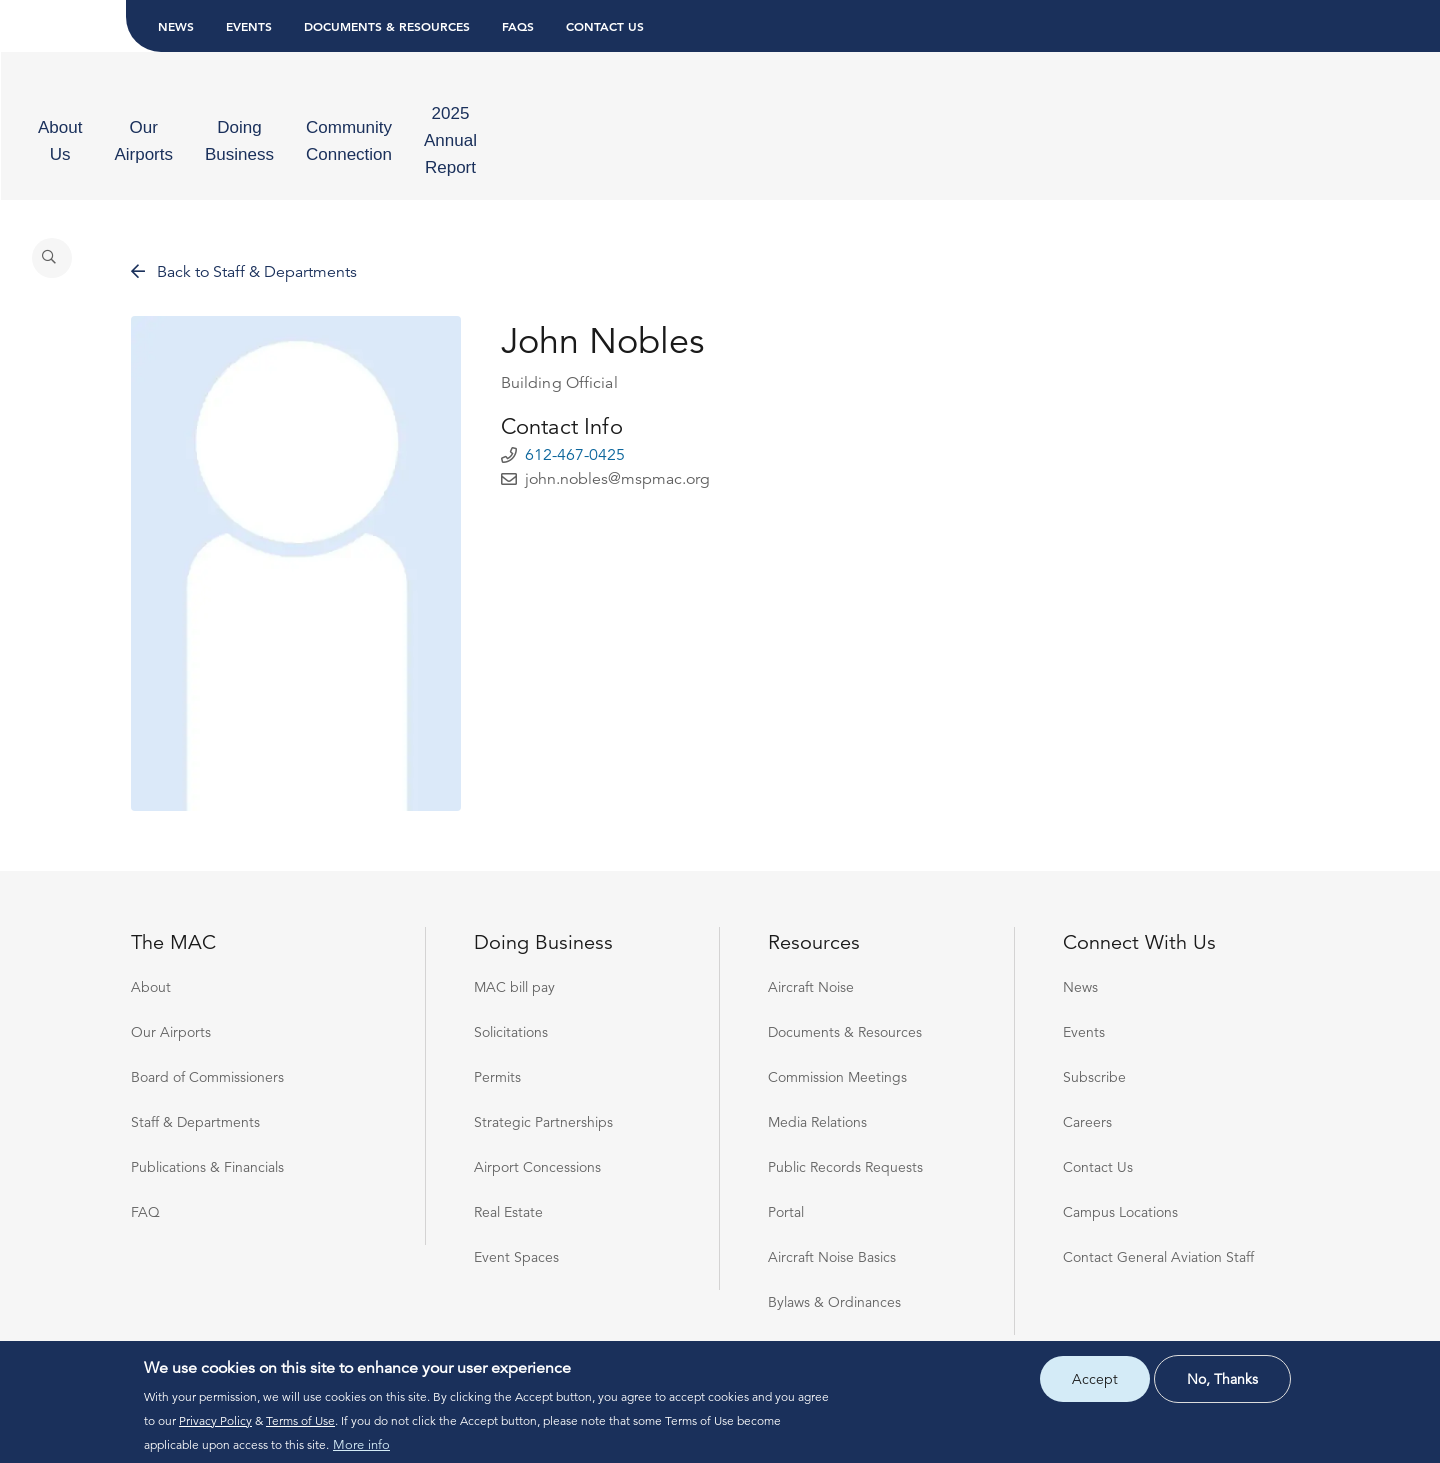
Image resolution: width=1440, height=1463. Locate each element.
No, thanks (1222, 1379)
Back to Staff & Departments (244, 231)
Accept (1095, 1379)
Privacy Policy (215, 1420)
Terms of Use (300, 1420)
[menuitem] (193, 105)
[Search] (1288, 106)
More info (361, 1445)
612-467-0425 (575, 414)
